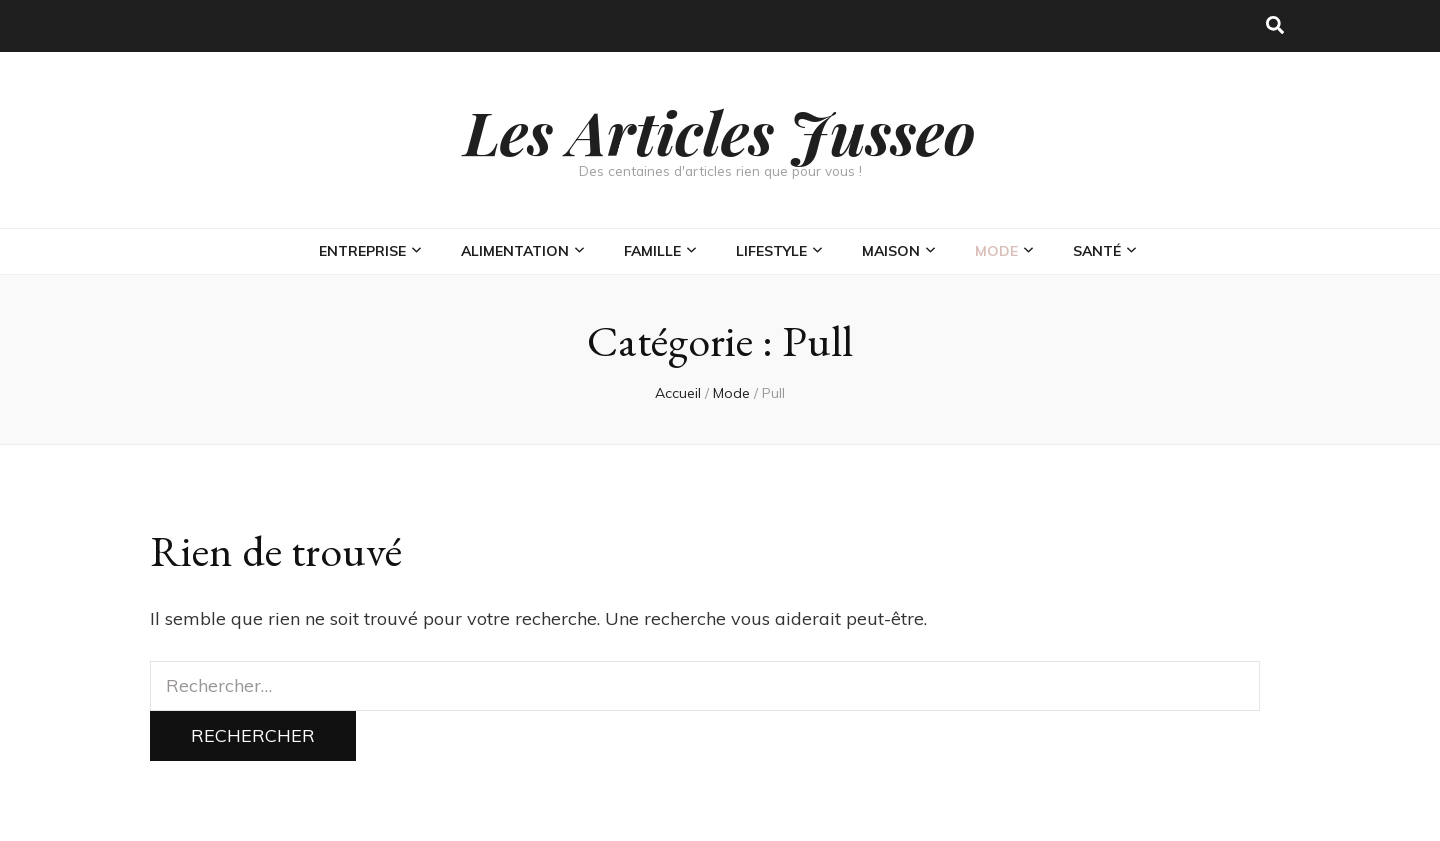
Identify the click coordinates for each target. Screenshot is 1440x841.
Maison (891, 251)
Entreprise (362, 251)
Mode (996, 251)
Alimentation (515, 251)
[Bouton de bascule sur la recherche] (1275, 26)
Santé (1097, 251)
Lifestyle (771, 251)
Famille (652, 251)
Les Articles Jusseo (720, 131)
